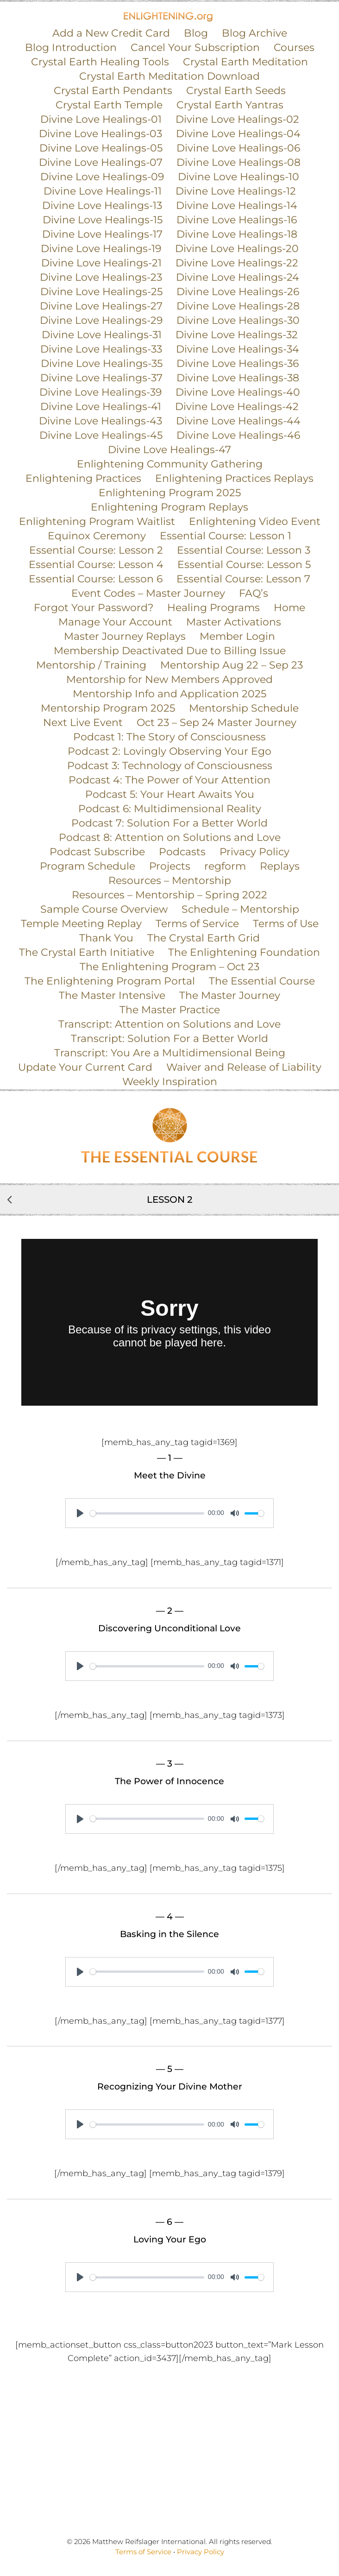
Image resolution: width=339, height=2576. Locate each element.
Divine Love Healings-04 (238, 133)
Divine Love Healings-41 (100, 406)
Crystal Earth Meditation (245, 62)
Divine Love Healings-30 (238, 320)
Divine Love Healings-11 (103, 191)
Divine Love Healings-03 (100, 133)
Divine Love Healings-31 (102, 334)
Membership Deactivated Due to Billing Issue (170, 650)
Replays (280, 866)
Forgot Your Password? (93, 607)
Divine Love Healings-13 (102, 205)
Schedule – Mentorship (240, 909)
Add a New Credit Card (111, 33)
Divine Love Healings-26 (237, 291)
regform (225, 866)
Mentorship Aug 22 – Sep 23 (231, 665)
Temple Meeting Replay (81, 923)
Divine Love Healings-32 (237, 334)
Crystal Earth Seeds (236, 90)
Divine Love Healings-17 (102, 234)
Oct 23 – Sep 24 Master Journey (216, 722)
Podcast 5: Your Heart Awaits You (169, 794)
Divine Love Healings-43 (100, 421)
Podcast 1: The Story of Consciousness (169, 737)
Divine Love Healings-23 (101, 277)
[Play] (80, 1513)
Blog (196, 33)
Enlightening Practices (83, 478)
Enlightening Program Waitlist (97, 521)
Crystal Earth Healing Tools (100, 62)
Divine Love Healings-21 (101, 263)
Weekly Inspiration (169, 1081)
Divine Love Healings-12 (236, 191)
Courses (294, 47)
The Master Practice (169, 1010)
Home (289, 607)
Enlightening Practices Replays (234, 478)
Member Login (237, 636)
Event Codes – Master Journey (148, 593)
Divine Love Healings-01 (101, 119)
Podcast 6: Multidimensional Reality (169, 808)
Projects (169, 866)
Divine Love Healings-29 (101, 320)
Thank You (106, 938)
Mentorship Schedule (244, 708)
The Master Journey (229, 995)
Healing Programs (213, 607)
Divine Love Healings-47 (169, 449)
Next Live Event (83, 722)
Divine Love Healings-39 (100, 392)
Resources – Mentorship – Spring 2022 (169, 895)
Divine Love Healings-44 (238, 421)
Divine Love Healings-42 (237, 406)
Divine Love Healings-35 (102, 363)
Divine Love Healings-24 (237, 277)
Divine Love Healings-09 (102, 176)
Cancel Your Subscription (195, 47)
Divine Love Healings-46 (238, 435)
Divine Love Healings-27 (101, 306)
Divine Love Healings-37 (101, 378)
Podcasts (182, 852)
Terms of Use (286, 923)
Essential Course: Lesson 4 (96, 564)
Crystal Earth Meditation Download (169, 76)
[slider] (147, 1513)
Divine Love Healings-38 (237, 378)
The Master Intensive (112, 995)
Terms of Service (197, 923)
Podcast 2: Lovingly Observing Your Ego (169, 751)
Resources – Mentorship (169, 880)
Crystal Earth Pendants (113, 90)
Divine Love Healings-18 (236, 234)
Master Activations (233, 622)
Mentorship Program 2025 (108, 708)
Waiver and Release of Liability (243, 1067)
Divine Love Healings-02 (237, 119)
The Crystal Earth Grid (203, 938)
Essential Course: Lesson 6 (96, 579)
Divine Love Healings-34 (237, 349)
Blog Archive (254, 33)
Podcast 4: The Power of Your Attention (169, 780)
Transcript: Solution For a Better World (169, 1038)
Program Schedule (87, 866)
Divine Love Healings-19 (101, 248)
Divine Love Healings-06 (238, 148)
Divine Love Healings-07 (101, 162)
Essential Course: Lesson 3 (243, 550)
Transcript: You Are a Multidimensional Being (169, 1053)
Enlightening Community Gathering (170, 464)
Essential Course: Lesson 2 (96, 550)
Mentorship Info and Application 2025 (169, 694)
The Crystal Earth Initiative (86, 952)
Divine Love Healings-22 (237, 263)
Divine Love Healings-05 (101, 148)
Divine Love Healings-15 (103, 220)
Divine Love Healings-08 (238, 162)
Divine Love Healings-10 (238, 176)
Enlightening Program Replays (169, 507)
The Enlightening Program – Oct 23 (169, 966)
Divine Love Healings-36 (237, 363)
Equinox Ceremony (97, 536)
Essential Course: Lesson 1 (225, 536)
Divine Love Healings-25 (101, 291)
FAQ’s (253, 593)
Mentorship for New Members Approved (169, 679)
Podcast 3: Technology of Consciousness (169, 765)
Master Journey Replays (125, 636)
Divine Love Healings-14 (236, 205)
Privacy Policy (254, 852)
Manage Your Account (115, 622)
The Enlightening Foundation (244, 952)
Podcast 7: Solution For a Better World (169, 823)
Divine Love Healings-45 (101, 435)
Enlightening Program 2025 (170, 492)
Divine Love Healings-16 (236, 220)
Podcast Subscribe (97, 852)
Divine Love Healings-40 (238, 392)
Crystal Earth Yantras (229, 105)
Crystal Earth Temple (109, 105)
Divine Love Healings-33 (101, 349)
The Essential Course (262, 981)
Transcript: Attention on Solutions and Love (169, 1024)
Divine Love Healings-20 (237, 248)
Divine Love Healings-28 (238, 306)
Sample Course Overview (104, 909)
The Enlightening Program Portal (110, 981)
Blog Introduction (71, 47)
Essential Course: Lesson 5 (244, 564)
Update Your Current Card (85, 1067)
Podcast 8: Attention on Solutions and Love (170, 837)
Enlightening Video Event (254, 521)
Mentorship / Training (91, 665)
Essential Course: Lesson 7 (243, 579)
